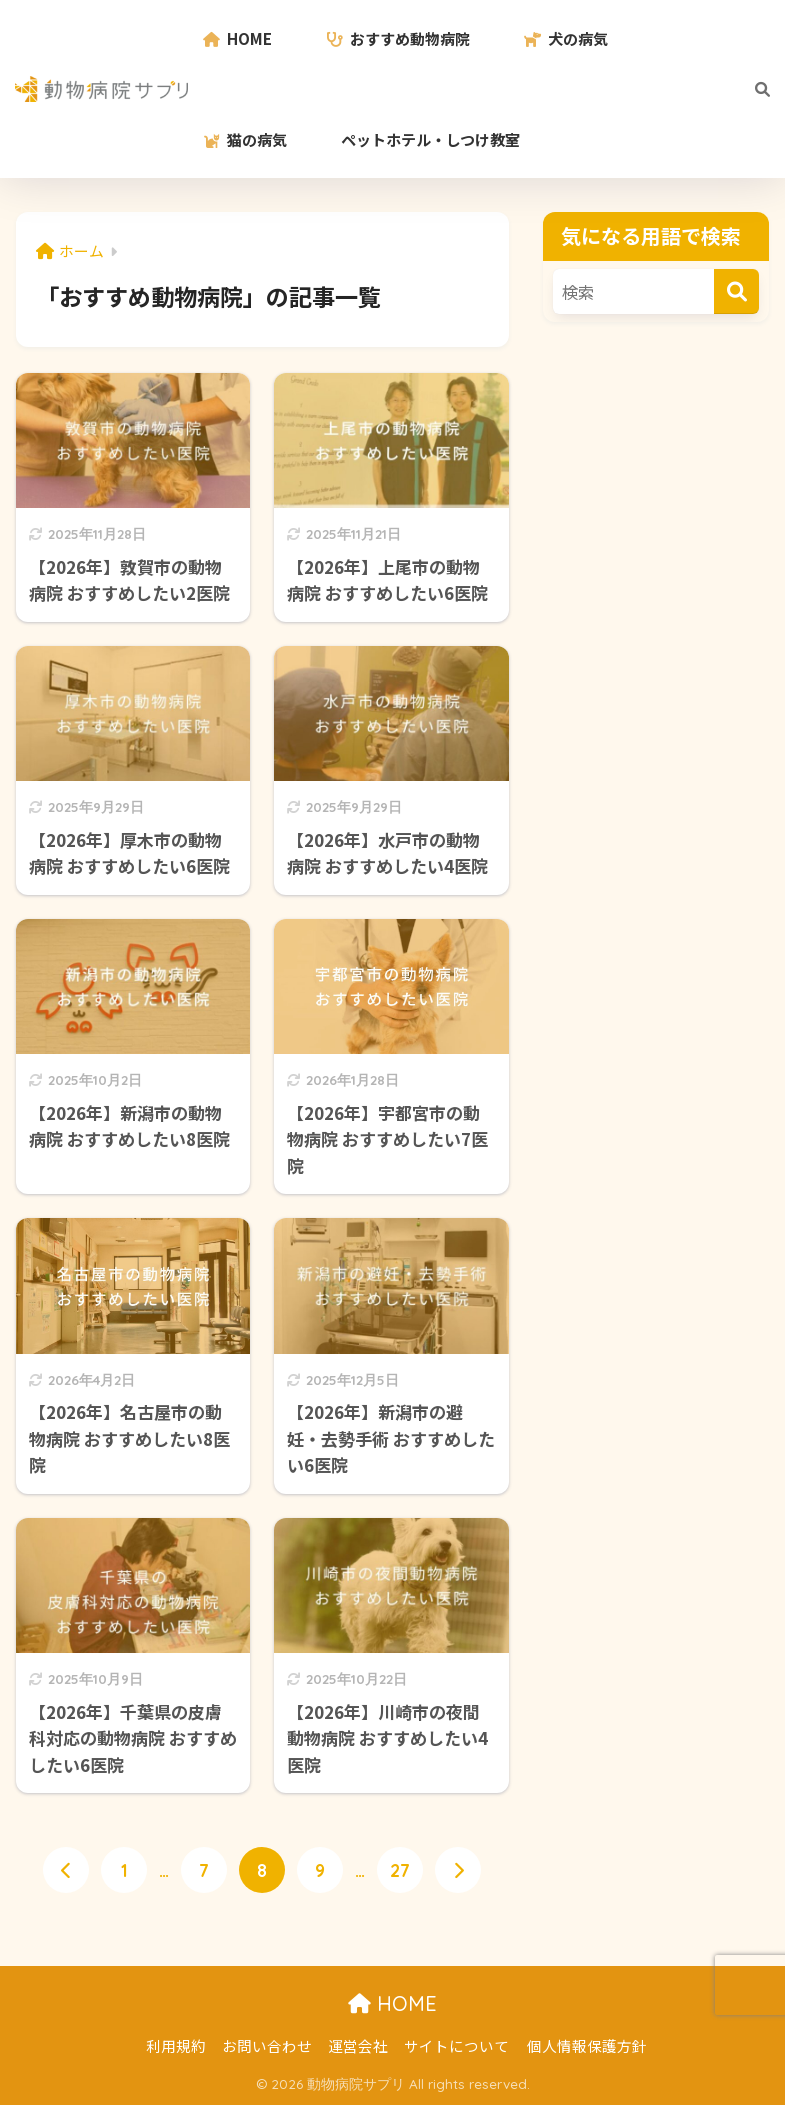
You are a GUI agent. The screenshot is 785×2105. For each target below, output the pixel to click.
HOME (392, 2004)
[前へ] (66, 1871)
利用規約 (176, 2046)
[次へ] (458, 1871)
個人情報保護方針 (587, 2046)
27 (400, 1871)
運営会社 (358, 2046)
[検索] (752, 89)
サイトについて (456, 2046)
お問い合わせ (267, 2046)
